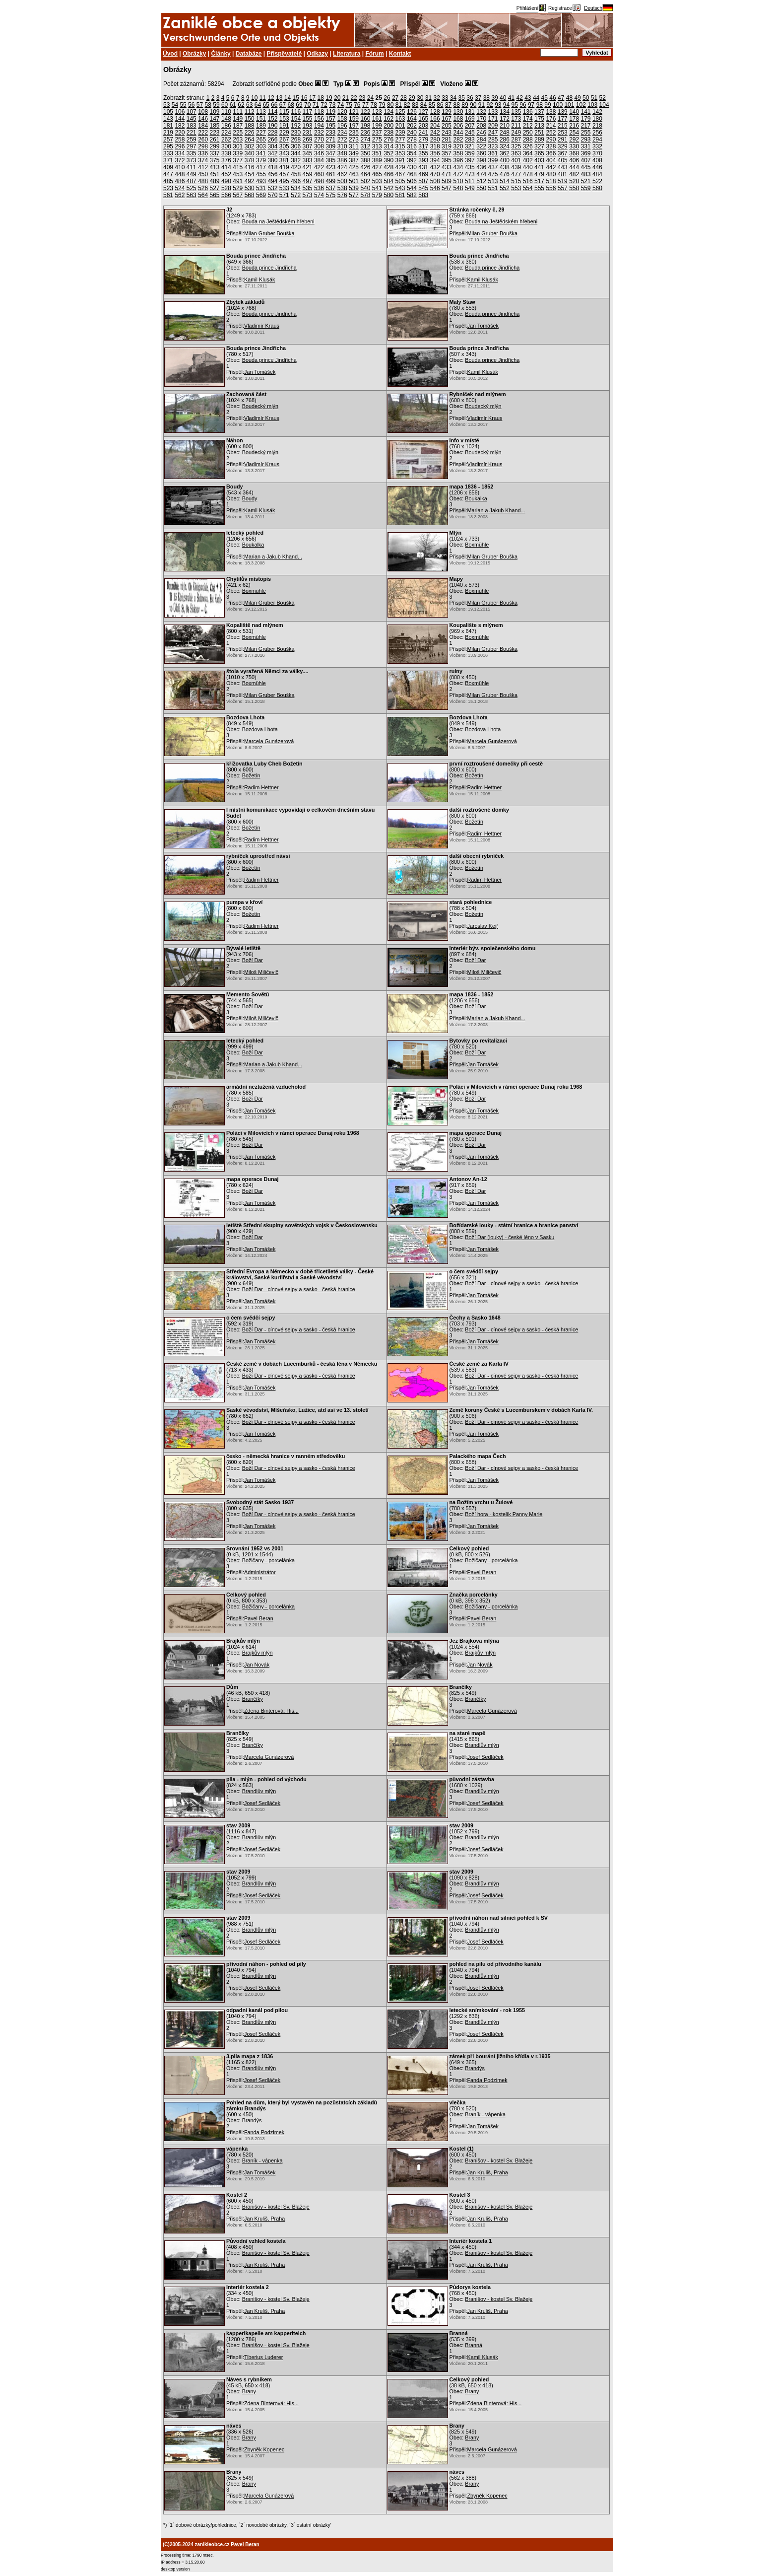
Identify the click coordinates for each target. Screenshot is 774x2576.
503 (377, 181)
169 (470, 118)
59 (216, 104)
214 (551, 125)
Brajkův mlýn (257, 1653)
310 (342, 146)
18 (321, 97)
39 (494, 97)
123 (377, 111)
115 (284, 111)
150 (250, 118)
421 (308, 167)
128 (435, 111)
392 (412, 160)
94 (506, 104)
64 (258, 104)
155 (308, 118)
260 (203, 139)
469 (423, 174)
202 (412, 125)
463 (354, 174)
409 (168, 167)
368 (574, 153)
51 (594, 97)
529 (238, 188)
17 (312, 97)
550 (481, 188)
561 (168, 195)
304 (272, 146)
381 (284, 160)
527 (215, 188)
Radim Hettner (261, 787)
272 (342, 139)
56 (191, 104)
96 (522, 104)
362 (505, 153)
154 (296, 118)
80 (390, 104)
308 (319, 146)
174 (528, 118)
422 (319, 167)
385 (330, 160)
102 (581, 104)
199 (377, 125)
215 (563, 125)
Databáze (249, 53)
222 (203, 132)
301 (238, 146)
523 (168, 188)
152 (272, 118)
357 (447, 153)
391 (400, 160)
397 (470, 160)
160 (365, 118)
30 (420, 97)
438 (505, 167)
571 (284, 195)
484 (597, 174)
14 (287, 97)
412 (203, 167)
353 (400, 153)
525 (191, 188)
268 (296, 139)
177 (563, 118)
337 (215, 153)
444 (574, 167)
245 (470, 132)
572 (296, 195)
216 (574, 125)
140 (574, 111)
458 (296, 174)
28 (403, 97)
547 (447, 188)
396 (458, 160)
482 (574, 174)
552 (505, 188)
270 (319, 139)
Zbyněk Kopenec (264, 2449)
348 (342, 153)
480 (551, 174)
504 (388, 181)
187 (238, 125)
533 (284, 188)
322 (481, 146)
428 (388, 167)
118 (319, 111)
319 (447, 146)
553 (516, 188)
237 (377, 132)
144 (180, 118)
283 (470, 139)
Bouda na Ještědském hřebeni (278, 221)
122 (365, 111)
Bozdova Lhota (260, 729)
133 (493, 111)
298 (203, 146)
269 (308, 139)
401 (516, 160)
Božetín (251, 775)
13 (279, 97)
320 (458, 146)
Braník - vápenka (485, 2114)
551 (493, 188)
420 (296, 167)
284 (481, 139)
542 (388, 188)
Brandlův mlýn (482, 1745)
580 (388, 195)
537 (330, 188)
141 (586, 111)
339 (238, 153)
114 (272, 111)
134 (505, 111)
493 (261, 181)
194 (319, 125)
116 (296, 111)
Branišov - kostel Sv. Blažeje (498, 2160)
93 (498, 104)
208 (481, 125)
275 (377, 139)
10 (254, 97)
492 (250, 181)
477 (516, 174)
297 (191, 146)
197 (354, 125)
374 (203, 160)
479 (539, 174)
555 (539, 188)
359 (470, 153)
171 (493, 118)
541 (377, 188)
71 (316, 104)
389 (377, 160)
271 (330, 139)
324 (505, 146)
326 (528, 146)
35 (461, 97)
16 (304, 97)
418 (272, 167)
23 (362, 97)
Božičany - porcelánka (268, 1560)
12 (270, 97)
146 (203, 118)
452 (226, 174)
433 (447, 167)
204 (435, 125)
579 (377, 195)
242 (435, 132)
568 (250, 195)
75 (348, 104)
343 (284, 153)
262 (226, 139)
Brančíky (252, 1699)
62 (241, 104)
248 (505, 132)
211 (516, 125)
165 (423, 118)
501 (354, 181)
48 (569, 97)
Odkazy (317, 53)
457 (284, 174)
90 (473, 104)
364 (528, 153)
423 (330, 167)
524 (180, 188)
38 (486, 97)
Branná (473, 2345)
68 (291, 104)
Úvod (170, 53)
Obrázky (194, 53)
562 (180, 195)
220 (180, 132)
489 (215, 181)
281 (447, 139)
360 (481, 153)
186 (226, 125)
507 (423, 181)
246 (481, 132)
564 (203, 195)
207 (470, 125)
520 (574, 181)
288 (528, 139)
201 (400, 125)
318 (435, 146)
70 (307, 104)
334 (180, 153)
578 (365, 195)
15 (296, 97)
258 (180, 139)
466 (388, 174)
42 (519, 97)
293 (586, 139)
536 (319, 188)
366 (551, 153)
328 (551, 146)
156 (319, 118)
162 (388, 118)
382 (296, 160)
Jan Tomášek (483, 326)
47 (561, 97)
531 (261, 188)
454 (250, 174)
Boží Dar (252, 960)
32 (436, 97)
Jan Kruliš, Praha (487, 2172)
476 (505, 174)
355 (423, 153)
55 (183, 104)
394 (435, 160)
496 (296, 181)
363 (516, 153)
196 (342, 125)
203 (423, 125)
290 (551, 139)
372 (180, 160)
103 (592, 104)
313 (377, 146)
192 (296, 125)
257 (168, 139)
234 (342, 132)
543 (400, 188)
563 (191, 195)
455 (261, 174)
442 (551, 167)
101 (569, 104)
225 (238, 132)
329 (563, 146)
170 (481, 118)
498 (319, 181)
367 (563, 153)
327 (539, 146)
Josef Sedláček (485, 1757)
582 (412, 195)
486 (180, 181)
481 (563, 174)
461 (330, 174)
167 (447, 118)
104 (604, 104)
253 (563, 132)
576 (342, 195)
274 (365, 139)
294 (597, 139)
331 (586, 146)
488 (203, 181)
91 (481, 104)
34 (453, 97)
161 (377, 118)
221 (191, 132)
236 (365, 132)
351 (377, 153)
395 (447, 160)
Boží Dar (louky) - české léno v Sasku (509, 1237)
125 (400, 111)
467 (400, 174)
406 (574, 160)
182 (180, 125)
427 (377, 167)
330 (574, 146)
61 (233, 104)
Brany (249, 2391)
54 (175, 104)
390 (388, 160)
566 (226, 195)
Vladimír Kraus (261, 326)
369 (586, 153)
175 (539, 118)
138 (551, 111)
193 (308, 125)
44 (536, 97)
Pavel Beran (482, 1572)
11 (262, 97)
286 (505, 139)
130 (458, 111)
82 (406, 104)
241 (423, 132)
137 (539, 111)
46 (552, 97)
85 (432, 104)
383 (308, 160)
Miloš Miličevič (261, 972)
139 (563, 111)
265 (261, 139)
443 (563, 167)
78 (374, 104)
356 (435, 153)
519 (563, 181)
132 (481, 111)
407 (586, 160)
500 (342, 181)
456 (272, 174)
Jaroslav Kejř (482, 926)
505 (400, 181)
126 (412, 111)
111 (238, 111)
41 (511, 97)
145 (191, 118)
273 (354, 139)
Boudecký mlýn (260, 406)
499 (330, 181)
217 (586, 125)
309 (330, 146)
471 (447, 174)
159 (354, 118)
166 (435, 118)
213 (539, 125)
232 (319, 132)
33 (445, 97)
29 (411, 97)
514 (505, 181)
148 (226, 118)
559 (586, 188)
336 (203, 153)
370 (597, 153)
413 (215, 167)
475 (493, 174)
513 (493, 181)
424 (342, 167)
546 (435, 188)
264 (250, 139)
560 (597, 188)
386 (342, 160)
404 (551, 160)
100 (558, 104)
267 (284, 139)
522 (597, 181)
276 (388, 139)
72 (324, 104)
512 (481, 181)
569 (261, 195)
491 (238, 181)
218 (597, 125)
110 (226, 111)
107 (191, 111)
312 (365, 146)
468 (412, 174)
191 (284, 125)
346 (319, 153)
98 (539, 104)
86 (440, 104)
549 (470, 188)
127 (423, 111)
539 (354, 188)
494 (272, 181)
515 (516, 181)
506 (412, 181)
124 (388, 111)
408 (597, 160)
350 (365, 153)
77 (365, 104)
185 (215, 125)
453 (238, 174)
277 (400, 139)
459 (308, 174)
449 (191, 174)
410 (180, 167)
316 (412, 146)
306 (296, 146)
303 (261, 146)
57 (199, 104)
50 (585, 97)
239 (400, 132)
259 (191, 139)
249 (516, 132)
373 (191, 160)
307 (308, 146)
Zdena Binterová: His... (271, 1711)
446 (597, 167)
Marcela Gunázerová (269, 741)
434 (458, 167)
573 (308, 195)
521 (586, 181)
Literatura (346, 53)
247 (493, 132)
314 (388, 146)
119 (330, 111)
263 (238, 139)
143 (168, 118)
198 (365, 125)
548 (458, 188)
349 (354, 153)
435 (470, 167)
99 (547, 104)
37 (478, 97)
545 (423, 188)
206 (458, 125)
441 (539, 167)
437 (493, 167)
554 (528, 188)
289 (539, 139)
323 (493, 146)
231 (308, 132)
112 (250, 111)
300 (226, 146)
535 (308, 188)
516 (528, 181)
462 (342, 174)
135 (516, 111)
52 (602, 97)
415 (238, 167)
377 (238, 160)
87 (448, 104)
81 (398, 104)
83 (415, 104)
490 (226, 181)
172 (505, 118)
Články (220, 53)
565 (215, 195)
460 (319, 174)
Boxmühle (477, 545)
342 (272, 153)
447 (168, 174)
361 (493, 153)
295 (168, 146)
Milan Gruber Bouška (269, 233)
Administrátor (260, 1572)
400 (505, 160)
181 (168, 125)
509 (447, 181)
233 (330, 132)
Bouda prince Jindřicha (269, 268)
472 (458, 174)
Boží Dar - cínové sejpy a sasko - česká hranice (298, 1289)
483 (586, 174)
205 (447, 125)
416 (250, 167)
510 (458, 181)
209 (493, 125)
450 (203, 174)
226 (250, 132)
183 (191, 125)
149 (238, 118)
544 (412, 188)
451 (215, 174)
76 (357, 104)
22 (353, 97)
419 (284, 167)
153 (284, 118)
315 (400, 146)
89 (464, 104)
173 (516, 118)
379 (261, 160)
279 (423, 139)
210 (505, 125)
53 (166, 104)
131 (470, 111)
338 (226, 153)
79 (382, 104)
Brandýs (475, 2068)
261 (215, 139)
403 (539, 160)
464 (365, 174)
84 (423, 104)
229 (284, 132)
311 (354, 146)
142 (597, 111)
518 (551, 181)
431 (423, 167)
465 (377, 174)
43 (527, 97)
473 (470, 174)
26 (387, 97)
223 (215, 132)
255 (586, 132)
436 (481, 167)
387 (354, 160)
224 (226, 132)
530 (250, 188)
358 (458, 153)
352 (388, 153)
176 (551, 118)
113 (261, 111)
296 (180, 146)
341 (261, 153)
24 (370, 97)
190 (272, 125)
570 (272, 195)
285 (493, 139)
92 (489, 104)
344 (296, 153)
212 (528, 125)
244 (458, 132)
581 (400, 195)
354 (412, 153)
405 (563, 160)
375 (215, 160)
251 (539, 132)
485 (168, 181)
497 (308, 181)
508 (435, 181)
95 (515, 104)
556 (551, 188)
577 (354, 195)
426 (365, 167)
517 (539, 181)
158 (342, 118)
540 (365, 188)
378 (250, 160)
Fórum (374, 53)
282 (458, 139)
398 (481, 160)
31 (428, 97)
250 (528, 132)
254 (574, 132)
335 (191, 153)
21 (345, 97)
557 (563, 188)
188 (250, 125)
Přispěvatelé (284, 53)
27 (395, 97)
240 (412, 132)
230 (296, 132)
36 (469, 97)
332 (597, 146)
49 (577, 97)
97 (531, 104)
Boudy (250, 498)
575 (330, 195)
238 (388, 132)
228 (272, 132)
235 (354, 132)
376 (226, 160)
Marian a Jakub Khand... (496, 510)
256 (597, 132)
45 (544, 97)
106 (180, 111)
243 (447, 132)
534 (296, 188)
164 (412, 118)
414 (226, 167)
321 (470, 146)
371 (168, 160)
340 (250, 153)
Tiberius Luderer (263, 2357)
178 (574, 118)
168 (458, 118)
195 (330, 125)
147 (215, 118)
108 (203, 111)
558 (574, 188)
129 (447, 111)
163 (400, 118)
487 (191, 181)
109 (215, 111)
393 (423, 160)
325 (516, 146)
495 (284, 181)
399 (493, 160)
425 (354, 167)
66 (274, 104)
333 (168, 153)
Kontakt (400, 53)
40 (503, 97)
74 (340, 104)
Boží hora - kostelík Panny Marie (503, 1514)
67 (282, 104)
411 (191, 167)
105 (168, 111)
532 (272, 188)
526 (203, 188)
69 (299, 104)
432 (435, 167)
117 (308, 111)
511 (470, 181)
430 (412, 167)
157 (330, 118)
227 (261, 132)
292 (574, 139)
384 (319, 160)
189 (261, 125)
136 (528, 111)
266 (272, 139)
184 (203, 125)
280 (435, 139)
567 (238, 195)
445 (586, 167)
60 (224, 104)
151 (261, 118)
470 (435, 174)
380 (272, 160)
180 (597, 118)
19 (328, 97)
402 (528, 160)
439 (516, 167)
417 (261, 167)
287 (516, 139)
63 (249, 104)
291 (563, 139)
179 (586, 118)
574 (319, 195)
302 (250, 146)
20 (337, 97)
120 (342, 111)
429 (400, 167)
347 (330, 153)
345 (308, 153)
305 (284, 146)
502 (365, 181)
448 (180, 174)
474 (481, 174)
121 (354, 111)
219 (168, 132)
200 (388, 125)
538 (342, 188)
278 (412, 139)
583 (423, 195)
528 (226, 188)
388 (365, 160)
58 (208, 104)
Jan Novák (256, 1665)
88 (456, 104)
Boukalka (476, 498)
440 (528, 167)
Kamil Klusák (259, 279)
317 (423, 146)
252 (551, 132)
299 (215, 146)
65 (265, 104)
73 (332, 104)
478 (528, 174)
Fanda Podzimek (487, 2080)
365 (539, 153)
